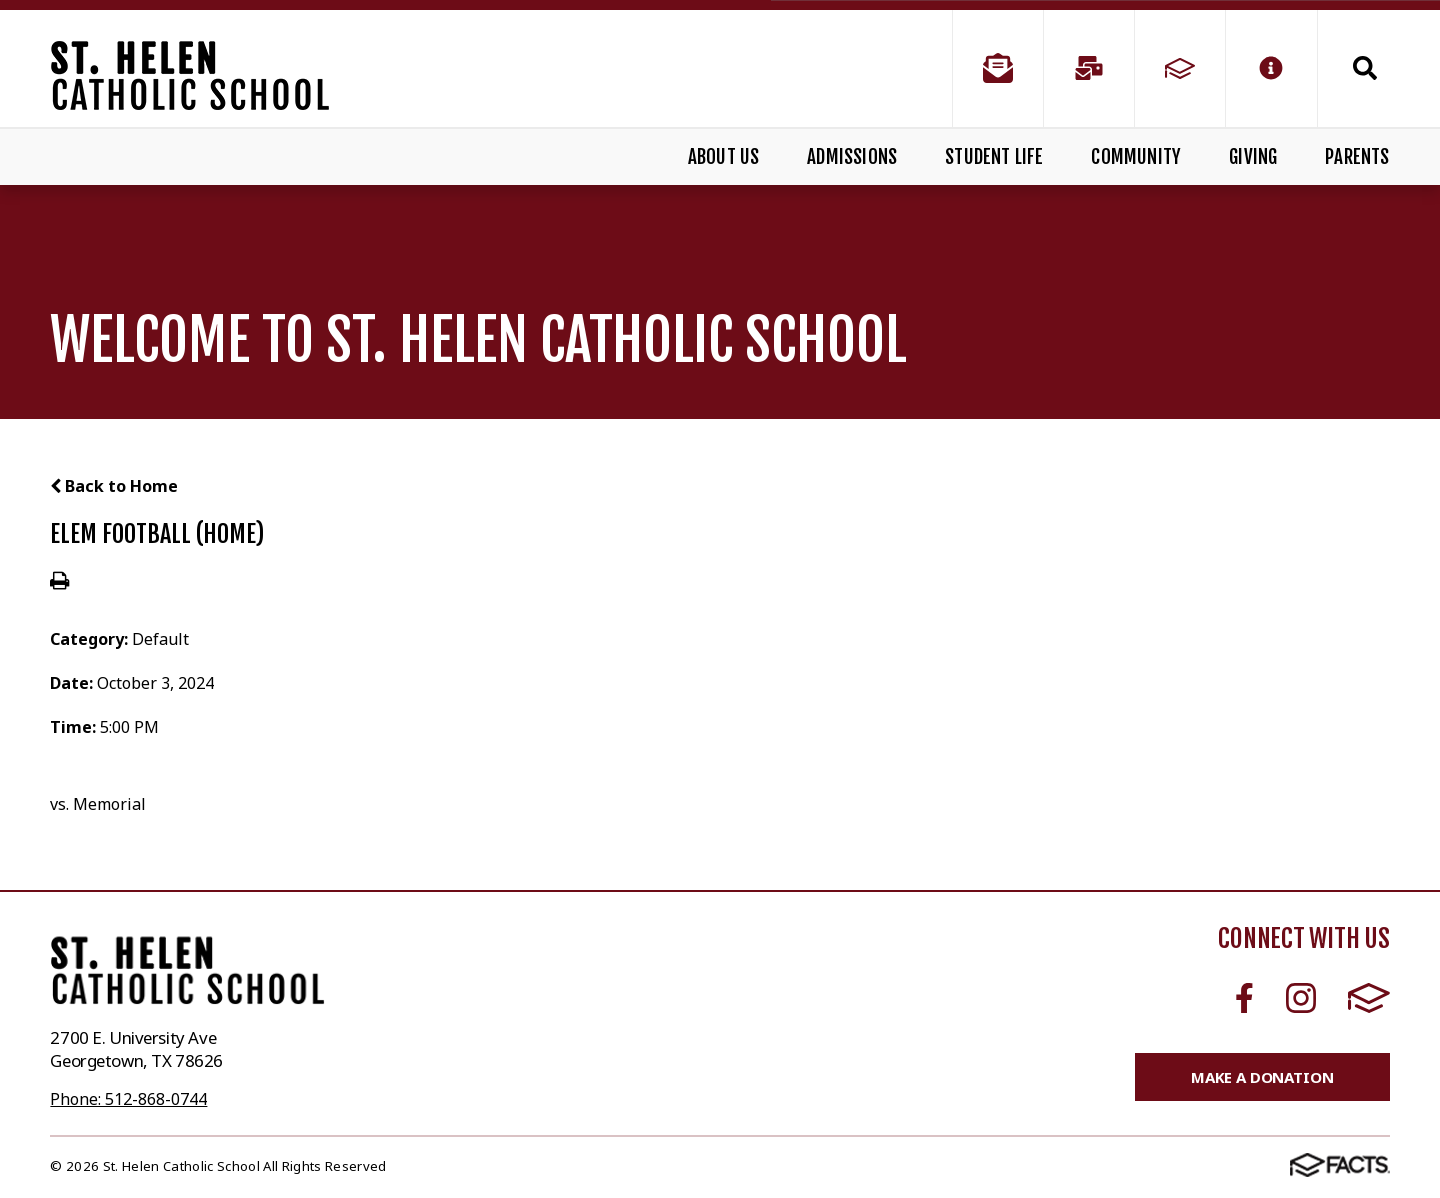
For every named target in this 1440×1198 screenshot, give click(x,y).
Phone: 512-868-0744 (128, 1099)
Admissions (852, 157)
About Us (724, 157)
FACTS (1369, 998)
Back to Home (114, 486)
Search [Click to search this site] (1365, 68)
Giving (1253, 157)
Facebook (1244, 998)
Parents (1357, 157)
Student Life (994, 157)
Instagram (1301, 998)
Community (1136, 157)
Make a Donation (1262, 1077)
